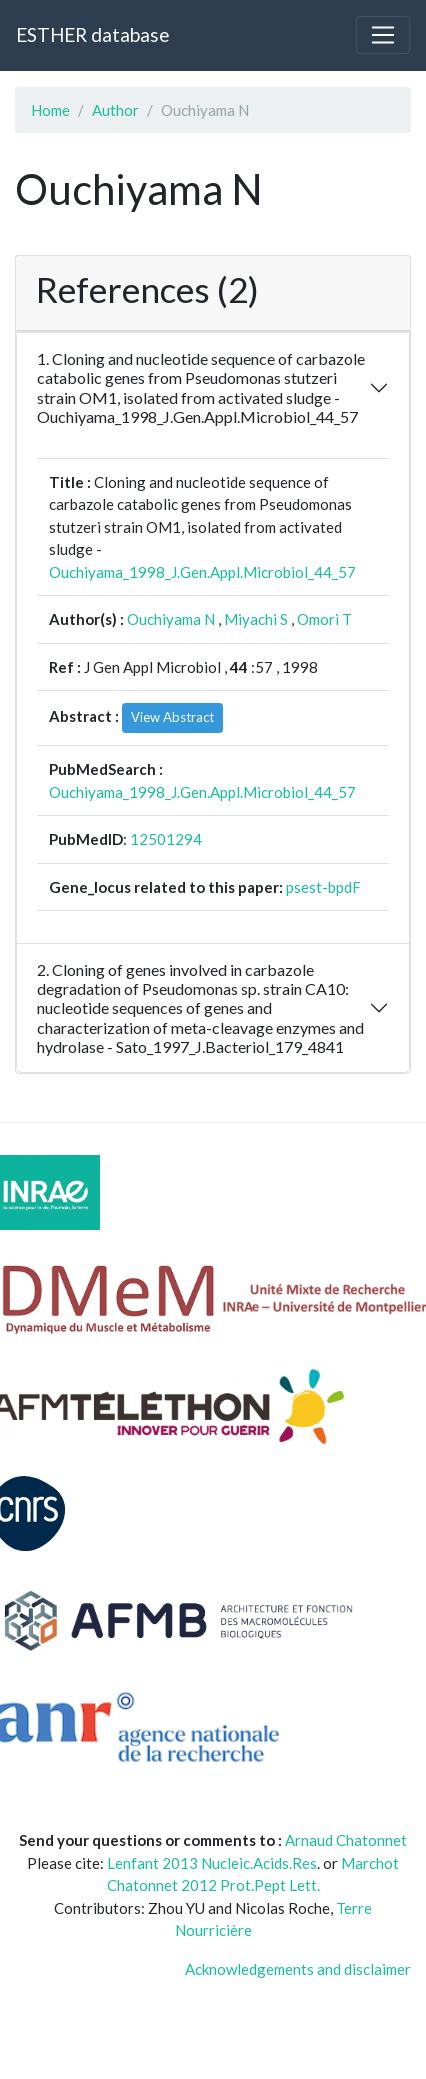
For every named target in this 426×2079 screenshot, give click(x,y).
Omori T (324, 619)
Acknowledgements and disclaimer (298, 1969)
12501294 (166, 839)
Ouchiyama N (171, 619)
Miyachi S (256, 619)
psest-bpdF (323, 887)
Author (115, 110)
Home (50, 110)
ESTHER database (92, 34)
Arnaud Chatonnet (346, 1840)
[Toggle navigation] (383, 35)
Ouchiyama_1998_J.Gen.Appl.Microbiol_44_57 (202, 572)
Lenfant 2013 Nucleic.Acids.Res (212, 1863)
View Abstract (172, 717)
